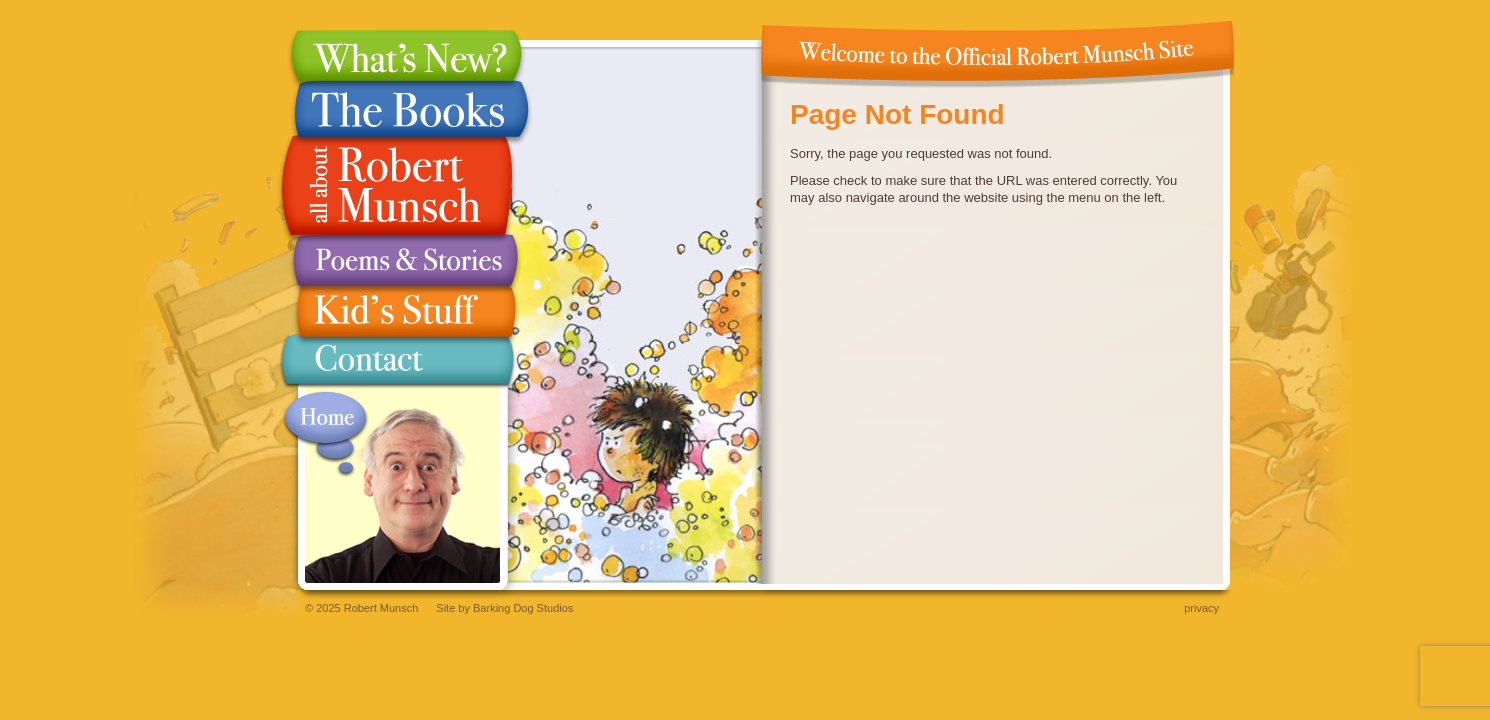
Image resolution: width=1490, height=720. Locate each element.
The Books (397, 109)
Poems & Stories (397, 260)
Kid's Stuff (397, 311)
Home (325, 434)
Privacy (1201, 608)
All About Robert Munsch (397, 186)
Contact (397, 364)
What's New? (397, 55)
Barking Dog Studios (523, 608)
